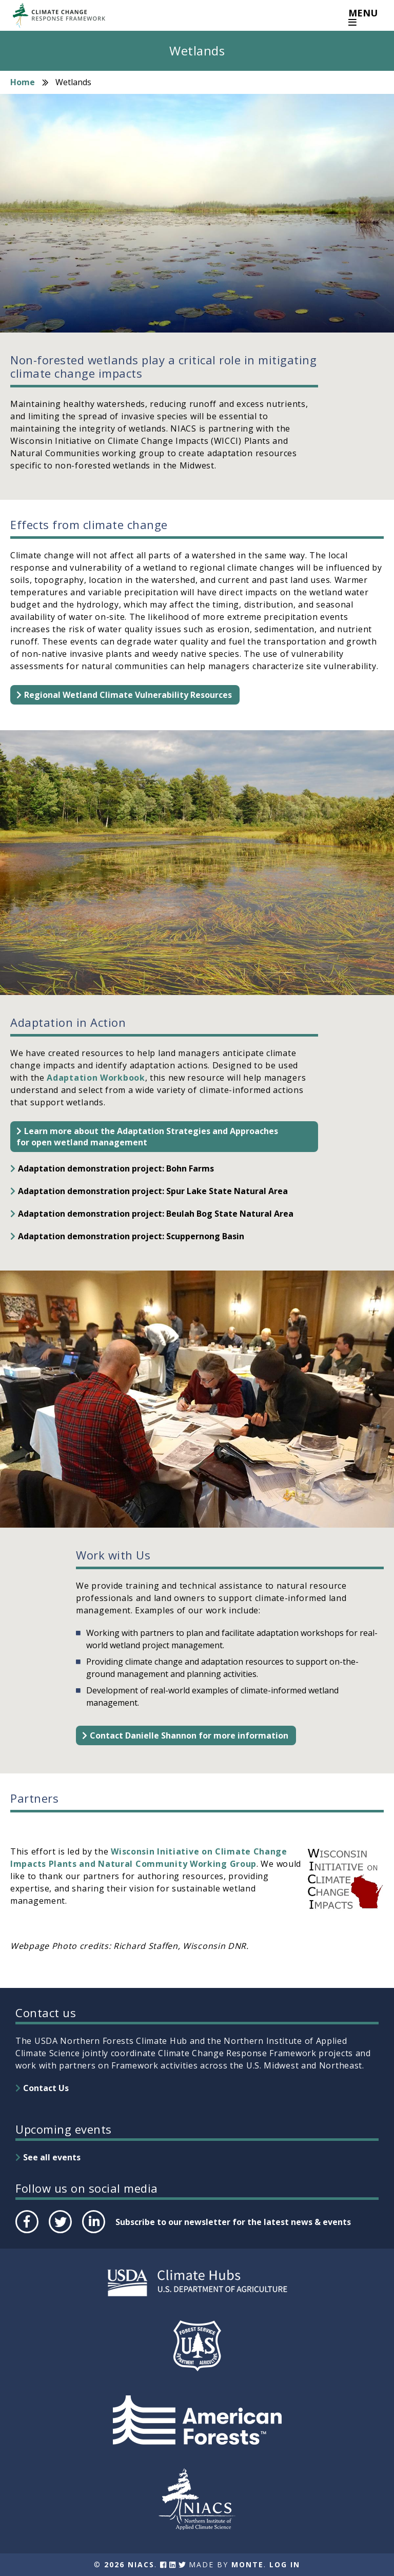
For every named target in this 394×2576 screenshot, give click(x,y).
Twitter (60, 2232)
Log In (284, 2564)
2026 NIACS (129, 2564)
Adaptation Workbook (95, 1077)
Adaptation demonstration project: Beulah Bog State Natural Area (155, 1213)
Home (22, 82)
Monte (247, 2564)
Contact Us (46, 2088)
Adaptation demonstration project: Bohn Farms (116, 1168)
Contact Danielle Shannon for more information (189, 1735)
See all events (52, 2157)
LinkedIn (93, 2232)
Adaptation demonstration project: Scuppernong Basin (131, 1236)
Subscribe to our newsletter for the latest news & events (233, 2222)
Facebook (26, 2232)
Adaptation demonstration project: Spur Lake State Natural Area (153, 1191)
